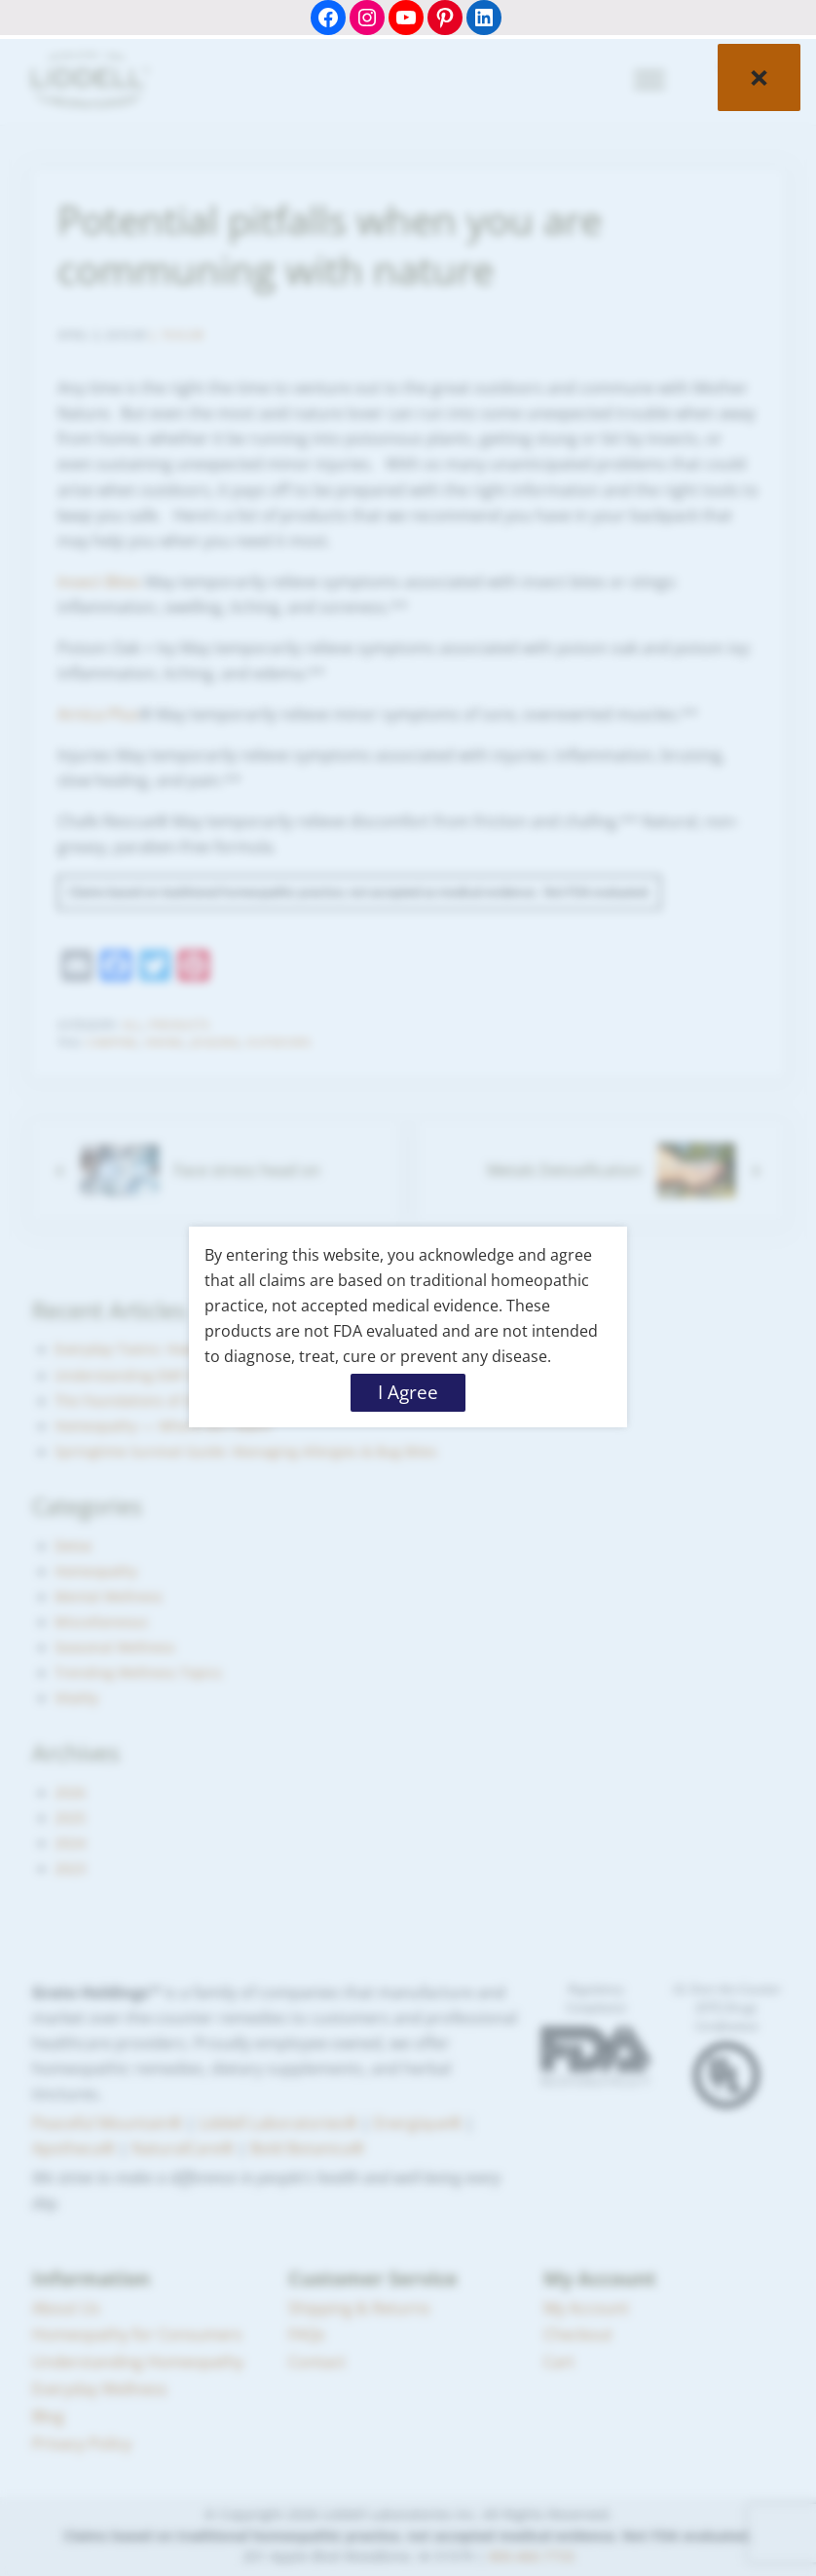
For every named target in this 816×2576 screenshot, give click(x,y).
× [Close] (759, 76)
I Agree (408, 1392)
